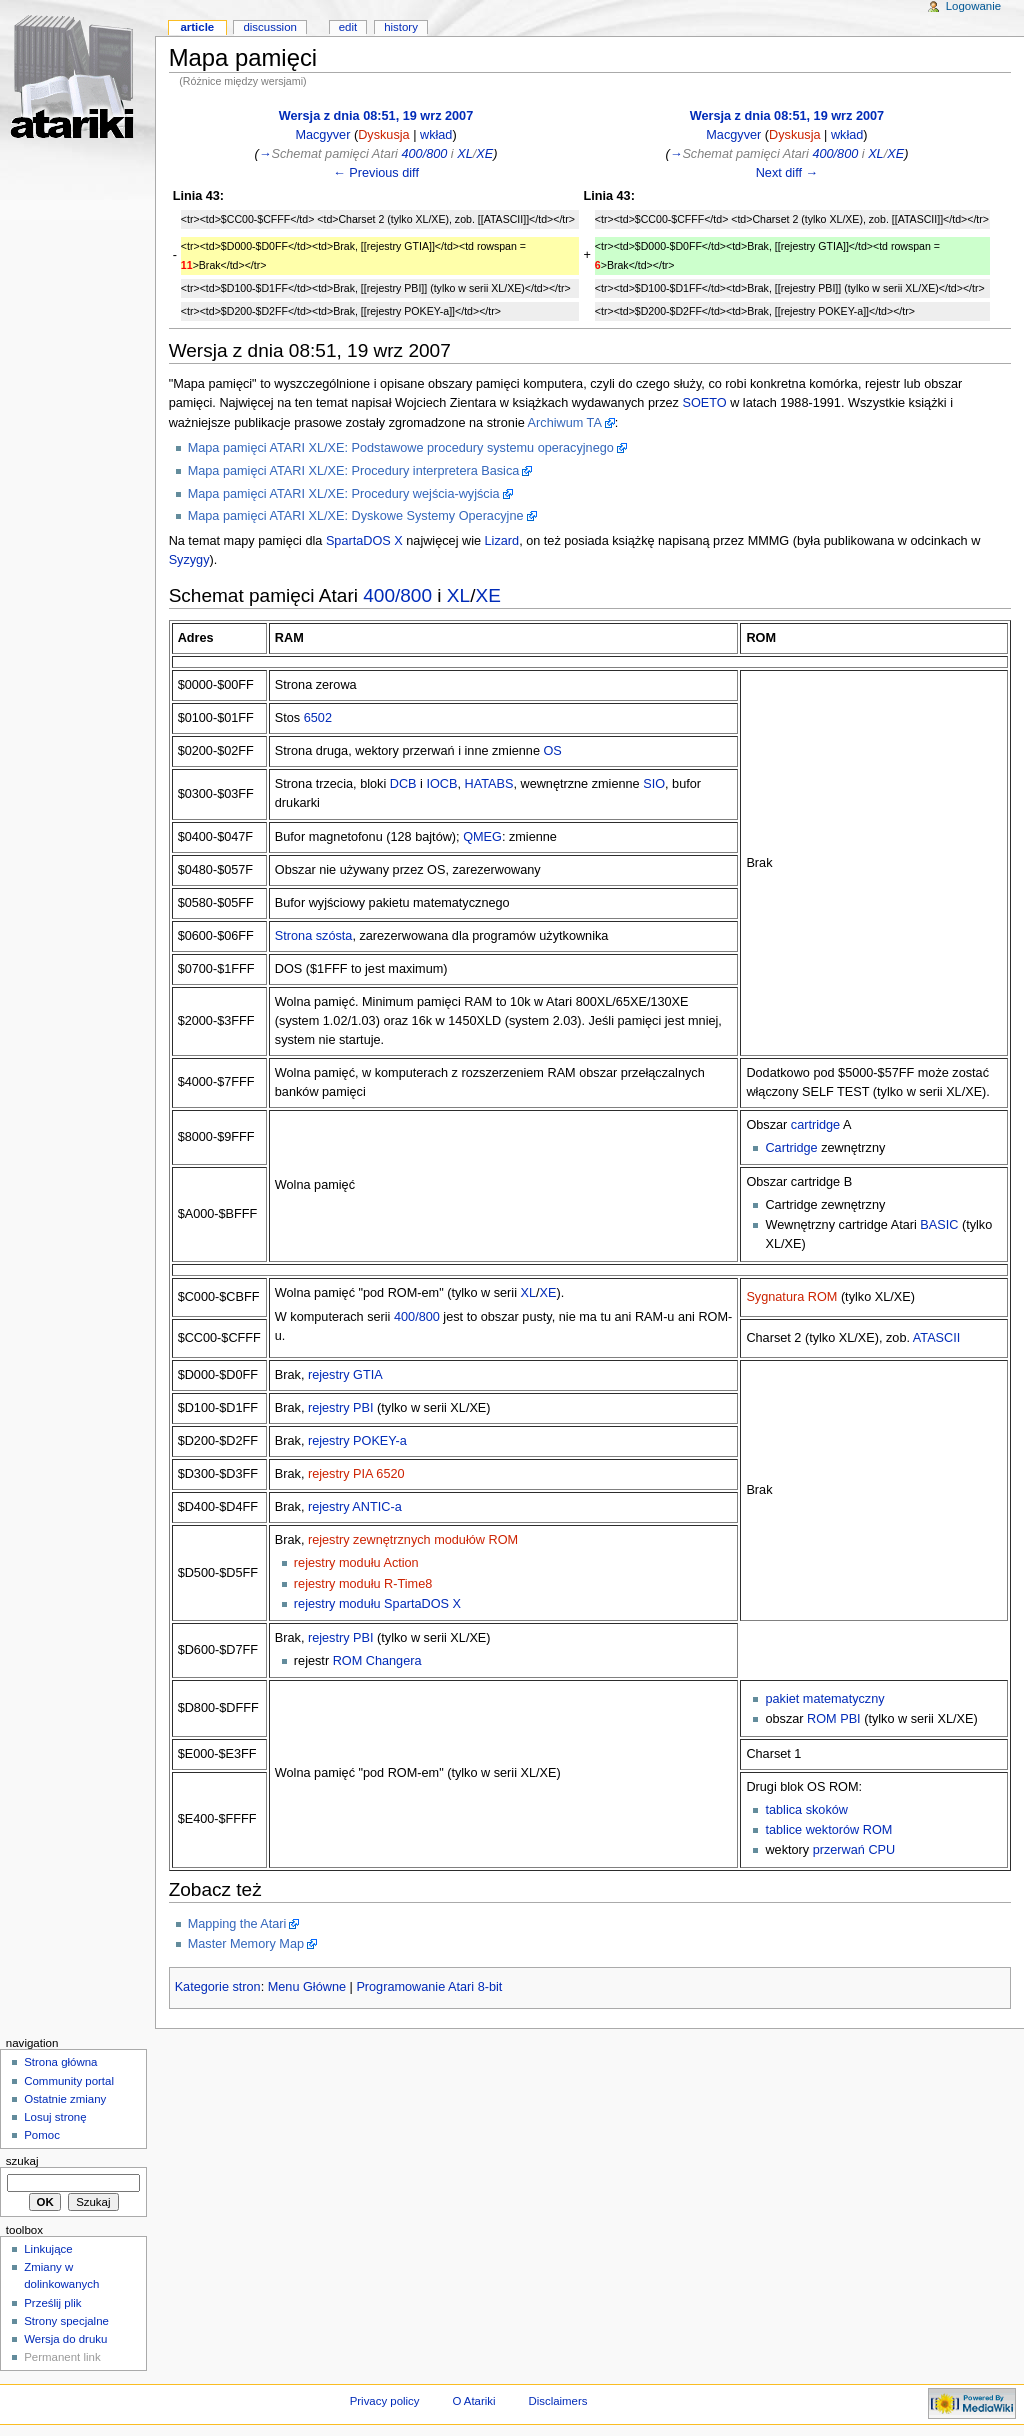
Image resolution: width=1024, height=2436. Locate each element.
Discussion (269, 27)
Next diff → (787, 173)
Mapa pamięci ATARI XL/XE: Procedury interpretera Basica (354, 471)
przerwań (839, 1850)
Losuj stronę (55, 2117)
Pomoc (42, 2135)
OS (553, 751)
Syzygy (189, 560)
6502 (318, 718)
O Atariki (473, 2401)
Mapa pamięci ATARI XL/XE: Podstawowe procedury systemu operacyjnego (401, 448)
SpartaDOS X (364, 541)
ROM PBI (834, 1719)
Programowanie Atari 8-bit (429, 1987)
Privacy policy (385, 2401)
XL (465, 154)
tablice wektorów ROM (828, 1830)
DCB (403, 784)
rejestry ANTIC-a (355, 1507)
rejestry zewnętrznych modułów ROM (413, 1540)
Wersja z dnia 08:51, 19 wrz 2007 (376, 116)
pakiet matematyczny (824, 1699)
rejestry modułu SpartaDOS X (377, 1604)
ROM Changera (377, 1661)
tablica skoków (806, 1810)
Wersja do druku (65, 2339)
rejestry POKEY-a (357, 1441)
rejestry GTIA (345, 1375)
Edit (348, 27)
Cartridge (791, 1148)
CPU (881, 1850)
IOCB (441, 784)
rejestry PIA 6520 (356, 1474)
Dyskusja (383, 135)
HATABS (489, 784)
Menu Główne (307, 1987)
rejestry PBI (341, 1408)
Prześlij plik (52, 2303)
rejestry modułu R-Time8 (363, 1584)
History (401, 27)
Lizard (502, 541)
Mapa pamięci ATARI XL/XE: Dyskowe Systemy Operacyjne (356, 516)
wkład (436, 135)
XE (484, 154)
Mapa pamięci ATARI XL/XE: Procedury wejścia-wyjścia (344, 494)
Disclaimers (557, 2401)
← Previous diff (376, 173)
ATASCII (936, 1338)
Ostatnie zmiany (65, 2099)
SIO (654, 784)
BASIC (939, 1225)
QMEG (482, 837)
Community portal (69, 2081)
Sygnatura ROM (791, 1297)
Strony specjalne (66, 2321)
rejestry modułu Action (356, 1563)
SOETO (704, 403)
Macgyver (322, 135)
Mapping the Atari (237, 1924)
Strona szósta (314, 936)
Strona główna (60, 2062)
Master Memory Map (246, 1944)
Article (197, 27)
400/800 (424, 154)
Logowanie (973, 6)
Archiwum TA (565, 423)
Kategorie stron (218, 1987)
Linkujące (48, 2249)
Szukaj (22, 2161)
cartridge (815, 1125)
